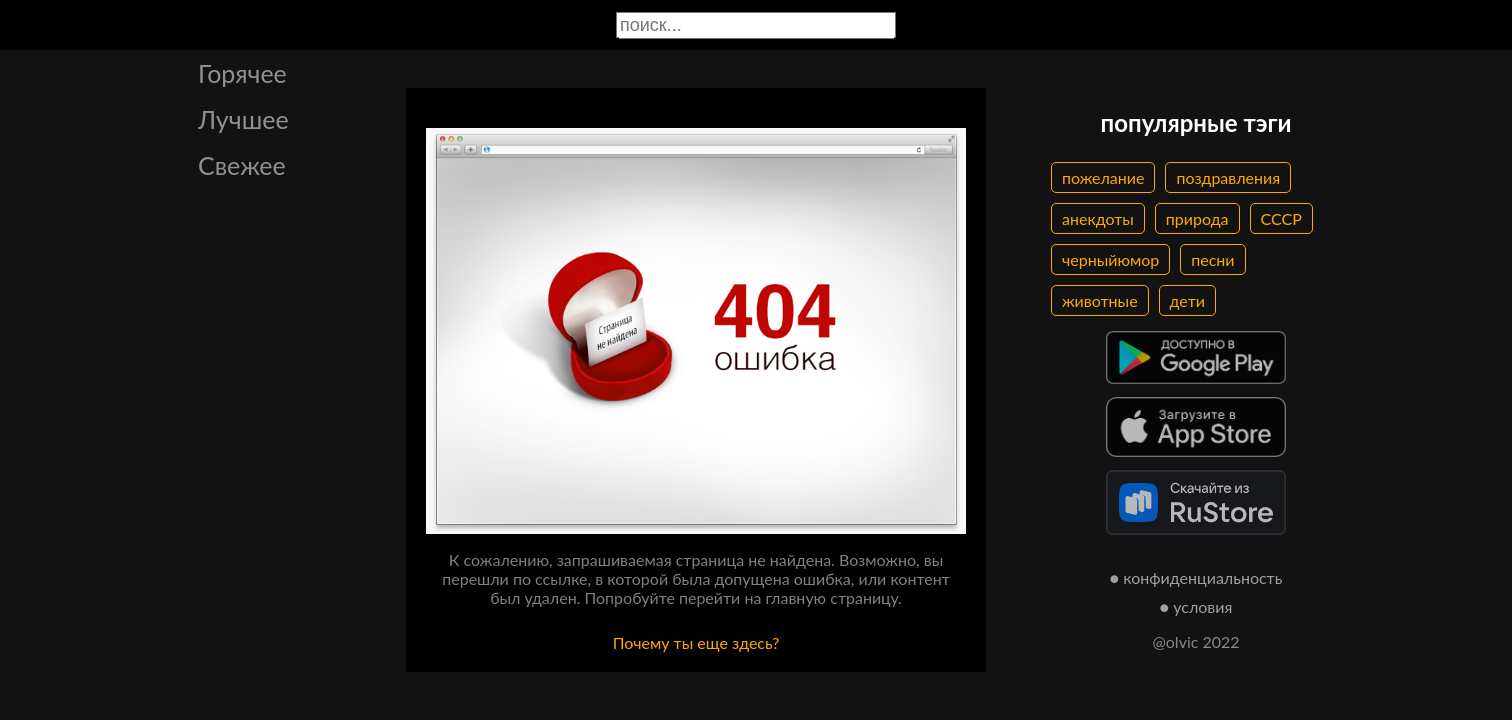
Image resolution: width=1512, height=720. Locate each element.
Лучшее (243, 119)
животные (1100, 300)
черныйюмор (1110, 259)
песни (1212, 259)
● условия (1196, 606)
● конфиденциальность (1196, 577)
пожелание (1103, 177)
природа (1197, 218)
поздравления (1228, 177)
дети (1187, 300)
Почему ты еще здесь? (696, 642)
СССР (1281, 218)
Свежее (242, 165)
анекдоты (1098, 218)
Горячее (242, 73)
